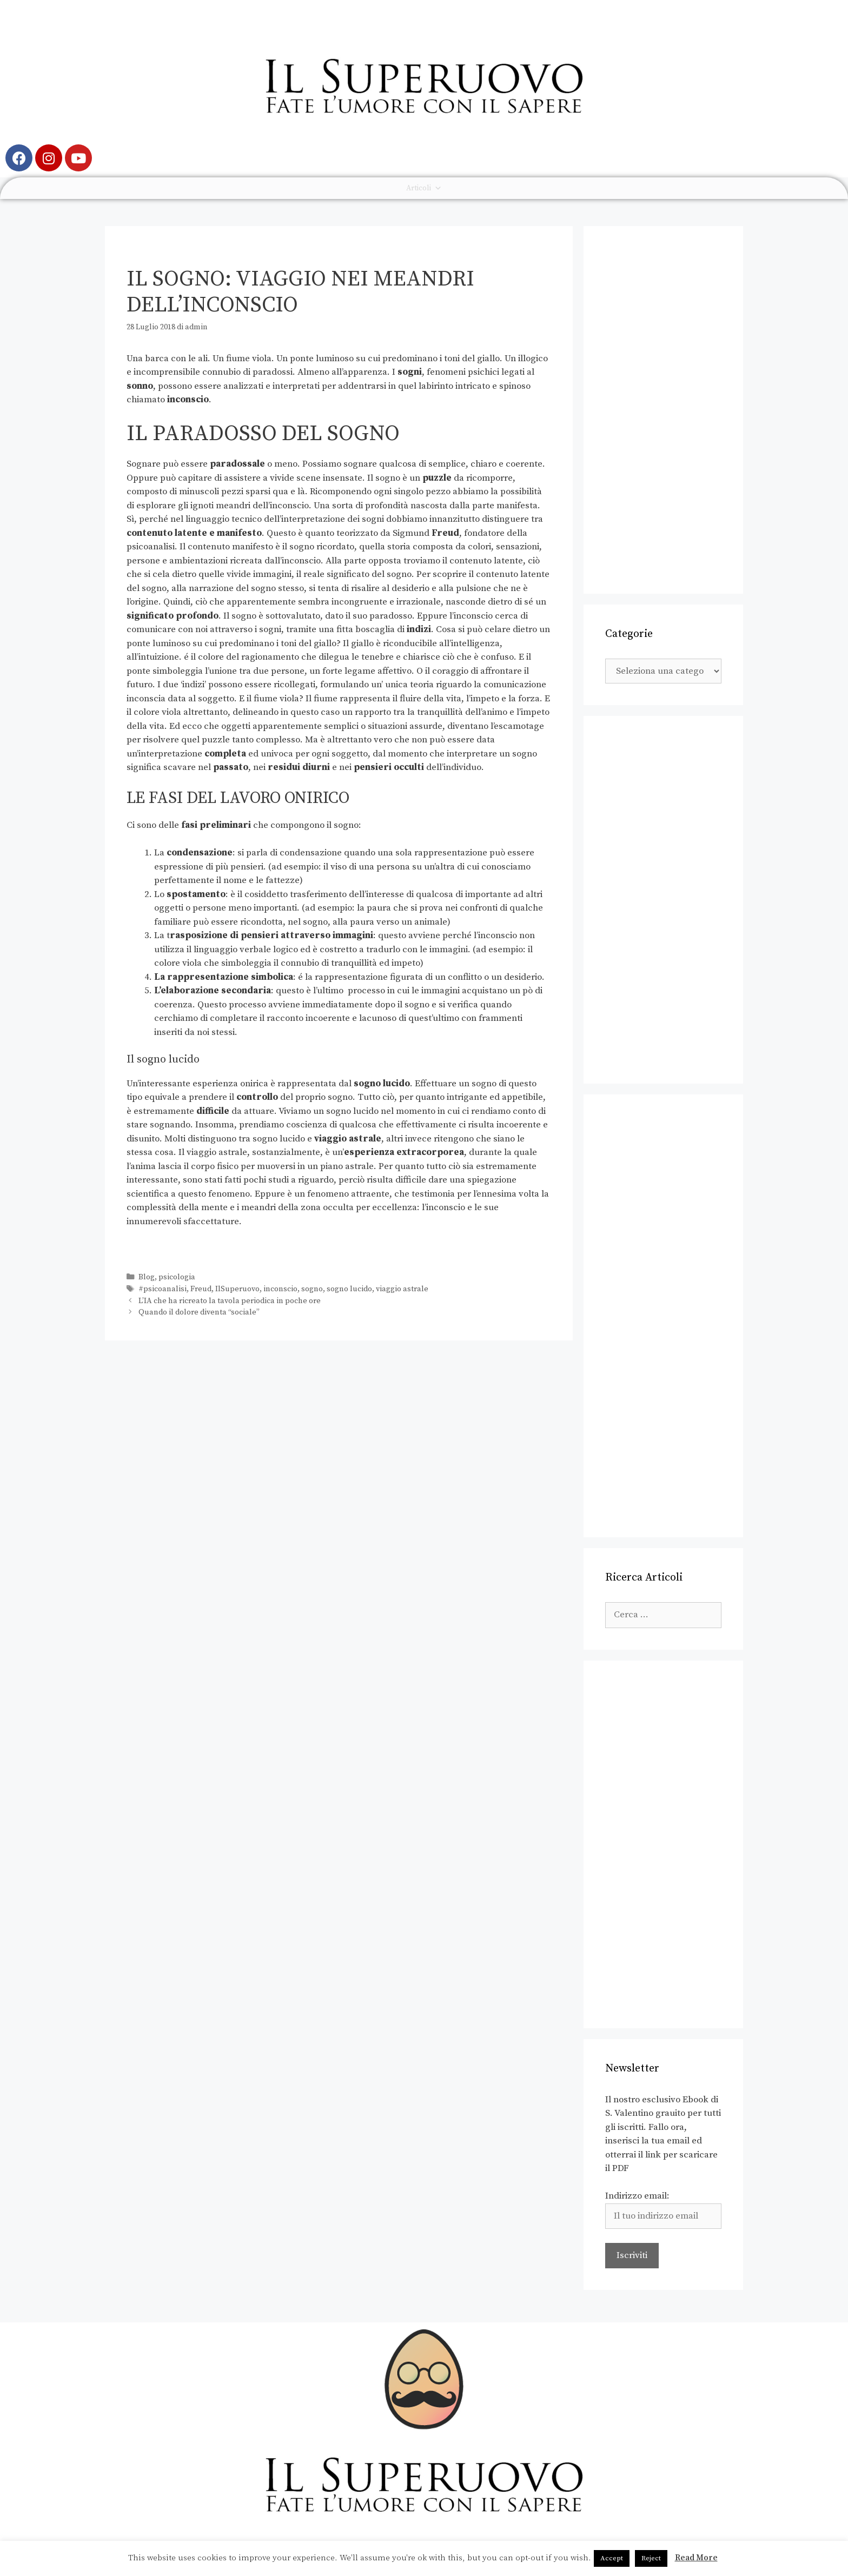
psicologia (176, 1277)
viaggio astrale (402, 1289)
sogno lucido (349, 1289)
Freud (200, 1289)
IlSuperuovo (237, 1289)
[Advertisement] (663, 410)
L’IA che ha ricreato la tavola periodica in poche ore (229, 1301)
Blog (146, 1277)
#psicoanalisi (162, 1289)
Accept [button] (611, 2558)
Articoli (424, 188)
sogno (312, 1289)
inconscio (280, 1289)
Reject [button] (651, 2558)
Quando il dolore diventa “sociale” (199, 1312)
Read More (696, 2558)
